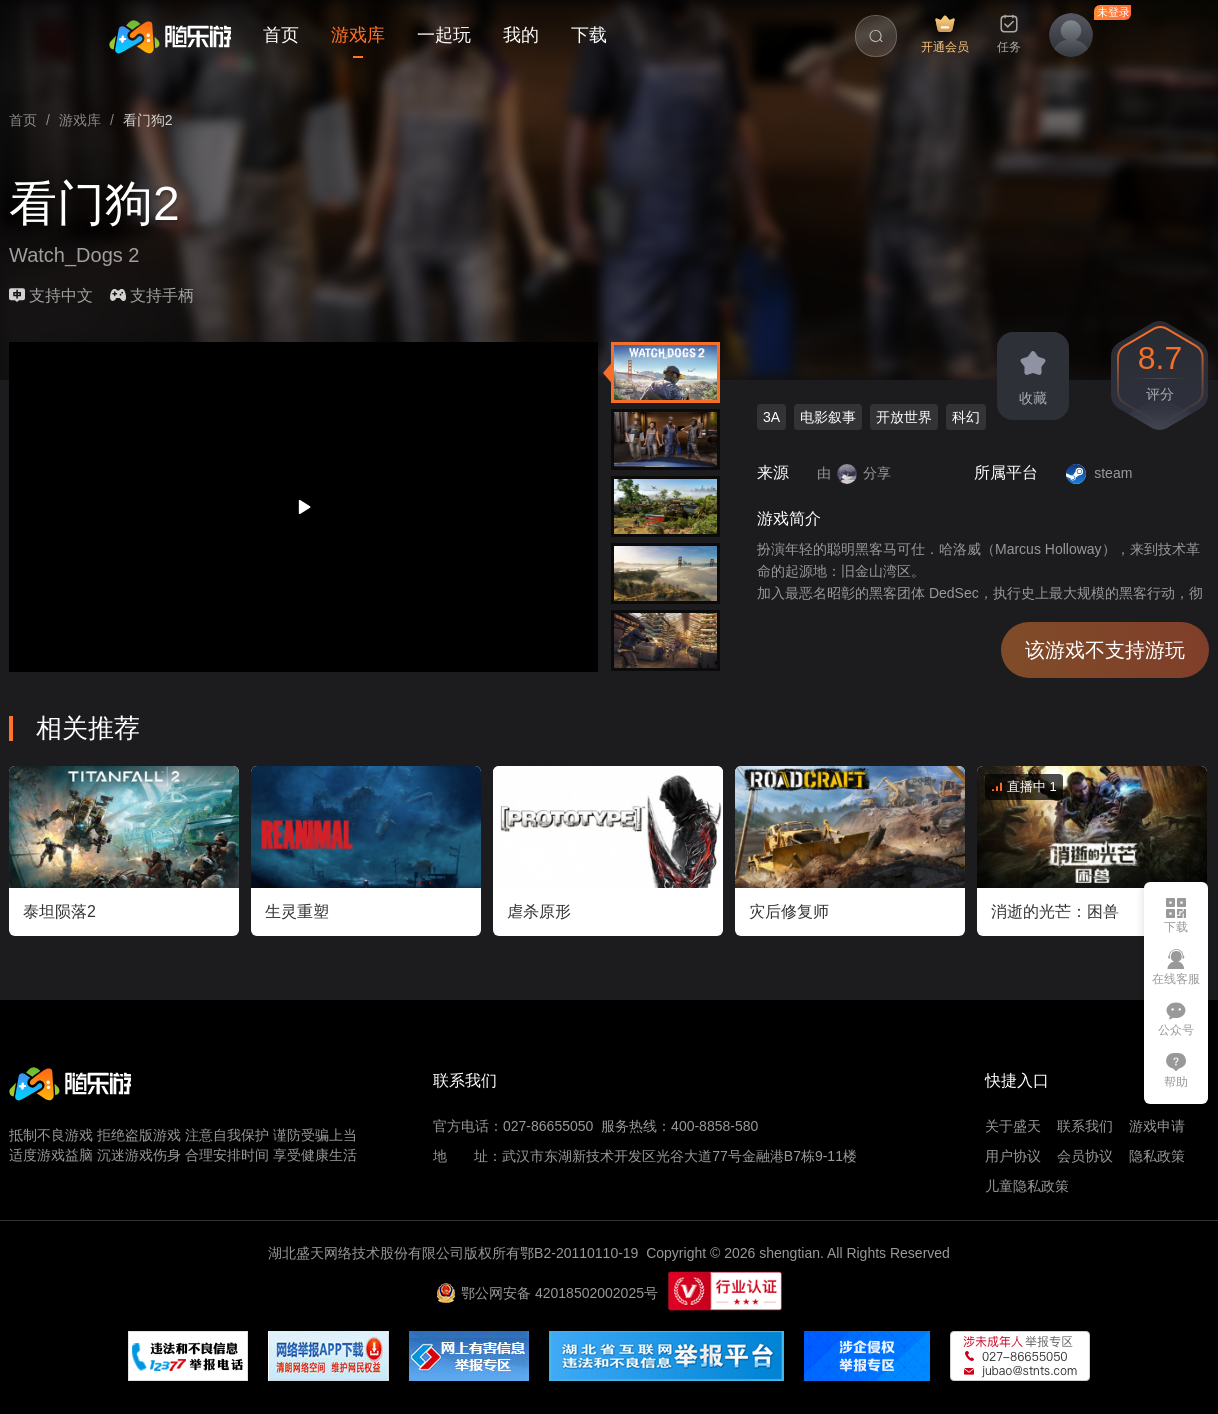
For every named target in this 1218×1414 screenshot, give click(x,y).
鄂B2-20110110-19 (579, 1253)
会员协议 (1085, 1156)
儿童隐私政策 (1027, 1186)
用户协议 (1013, 1156)
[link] (23, 120)
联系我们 (1085, 1126)
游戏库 (358, 35)
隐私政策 (1157, 1156)
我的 (521, 35)
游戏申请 (1157, 1126)
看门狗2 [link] (148, 120)
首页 (281, 35)
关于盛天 (1013, 1126)
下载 (589, 35)
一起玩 (444, 35)
